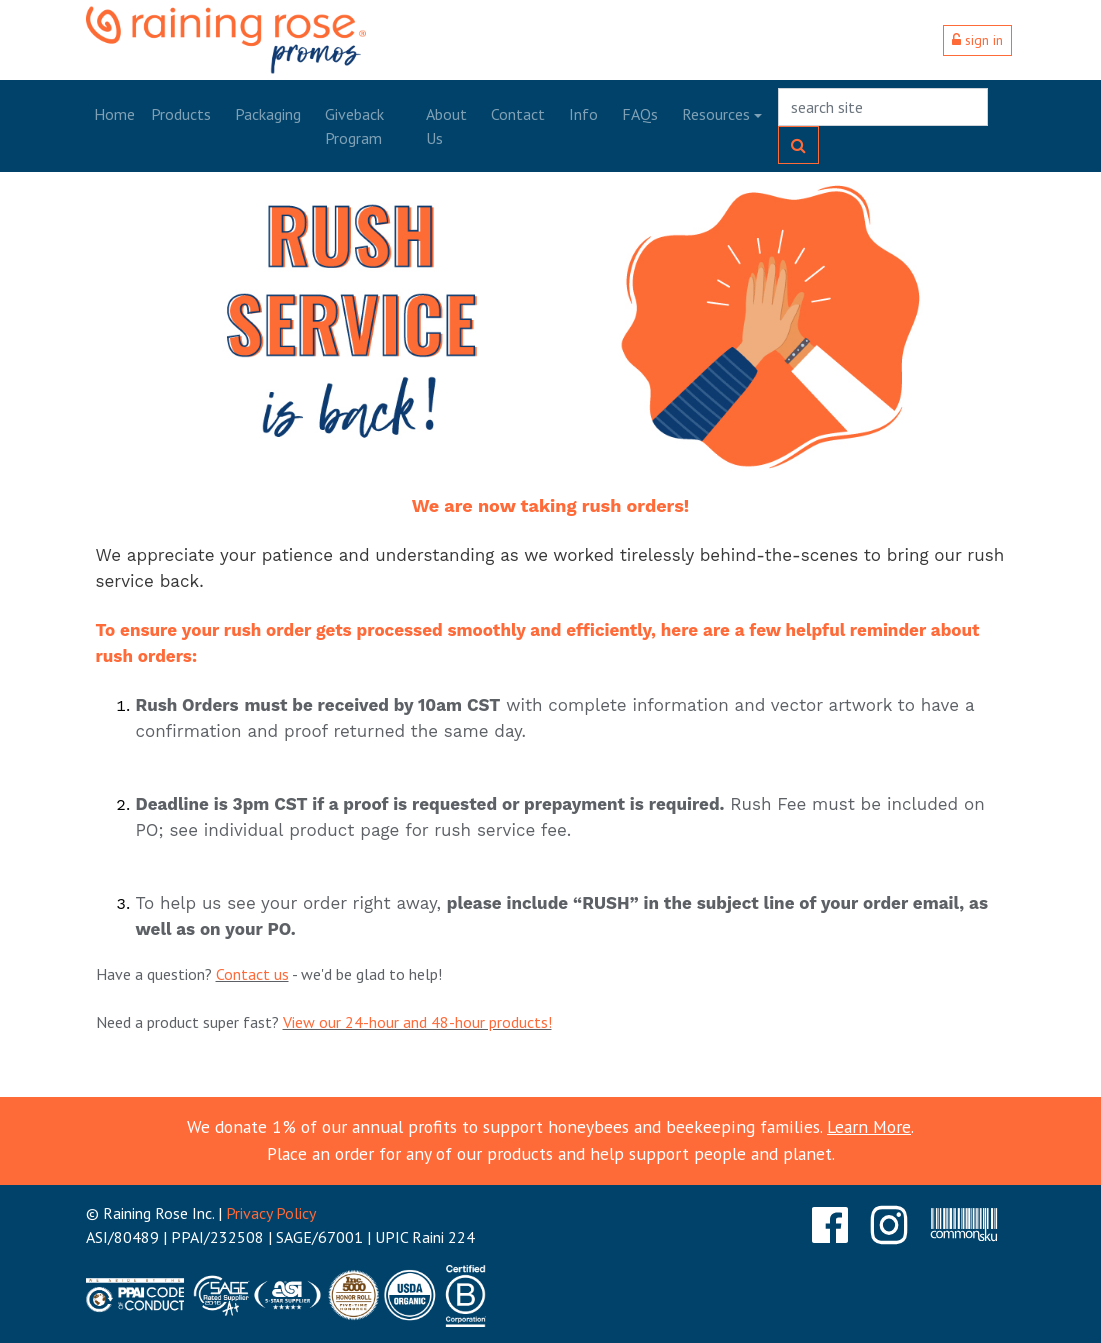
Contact (518, 114)
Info (583, 114)
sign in (977, 40)
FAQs (640, 114)
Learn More (869, 1126)
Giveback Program (354, 126)
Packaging (268, 114)
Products (181, 114)
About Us (446, 126)
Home (114, 114)
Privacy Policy (271, 1213)
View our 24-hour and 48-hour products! (417, 1022)
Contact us (252, 974)
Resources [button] (716, 114)
